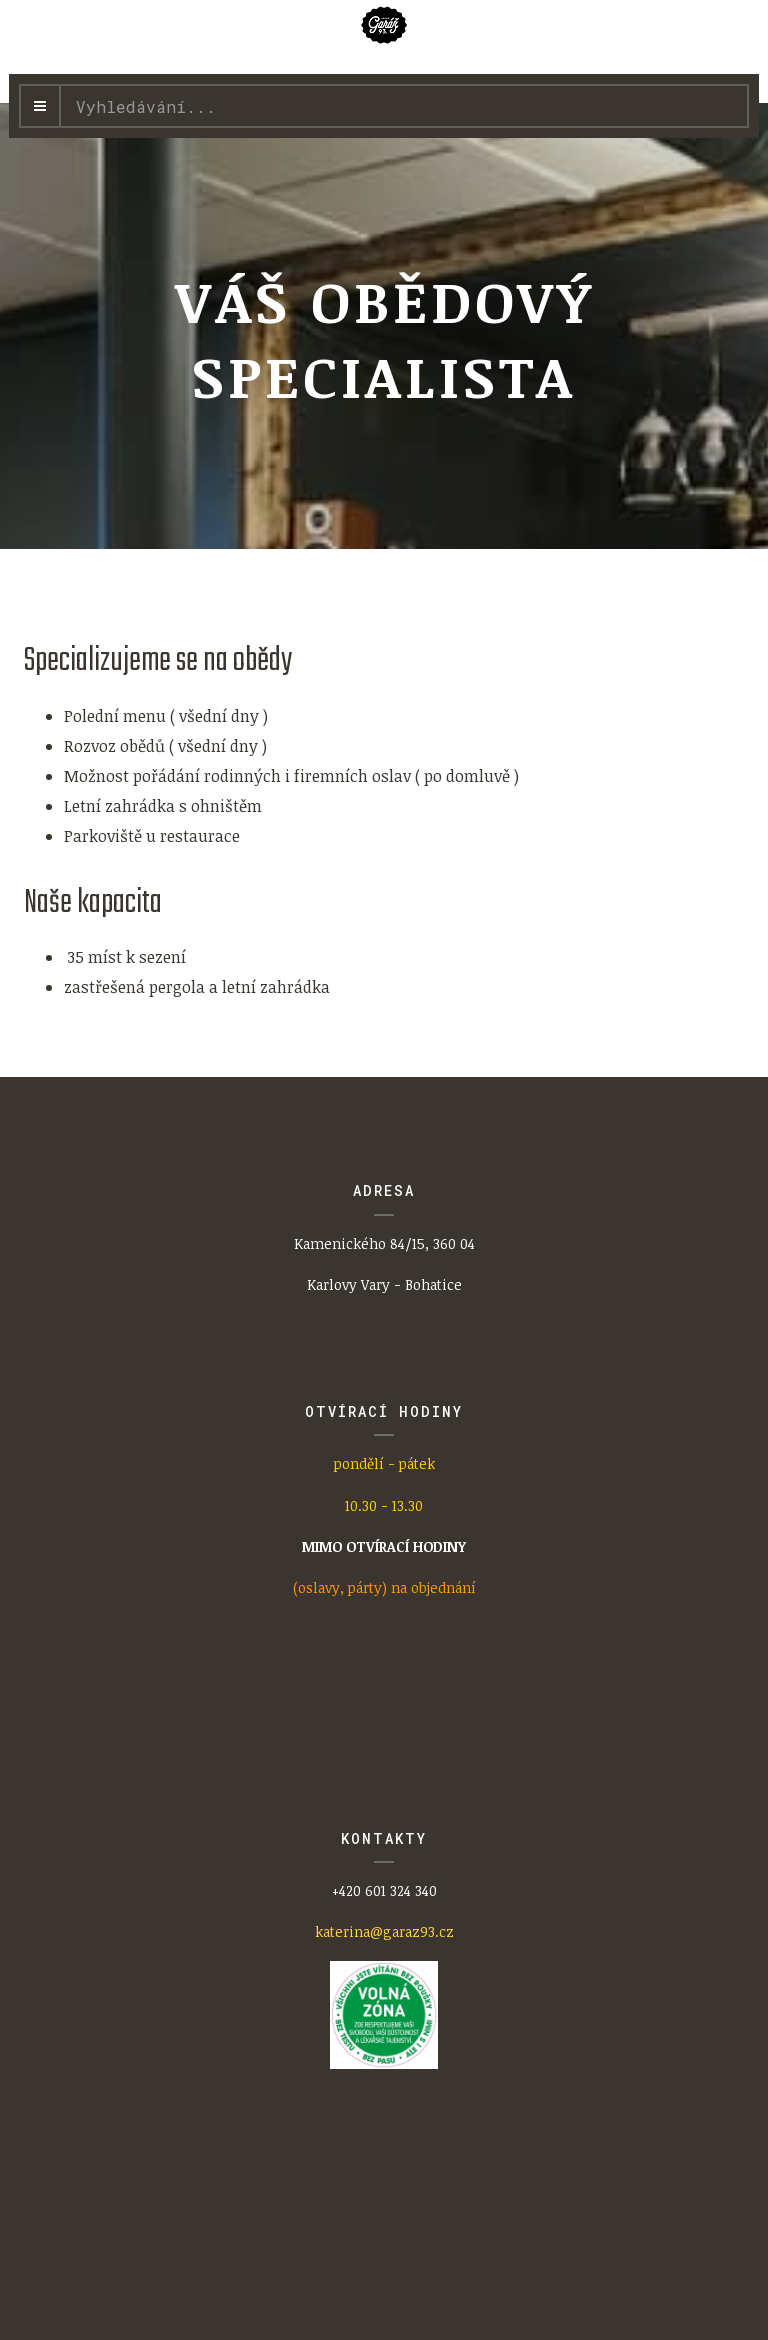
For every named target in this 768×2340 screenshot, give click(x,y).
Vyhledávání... (61, 86)
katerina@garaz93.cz (384, 1931)
